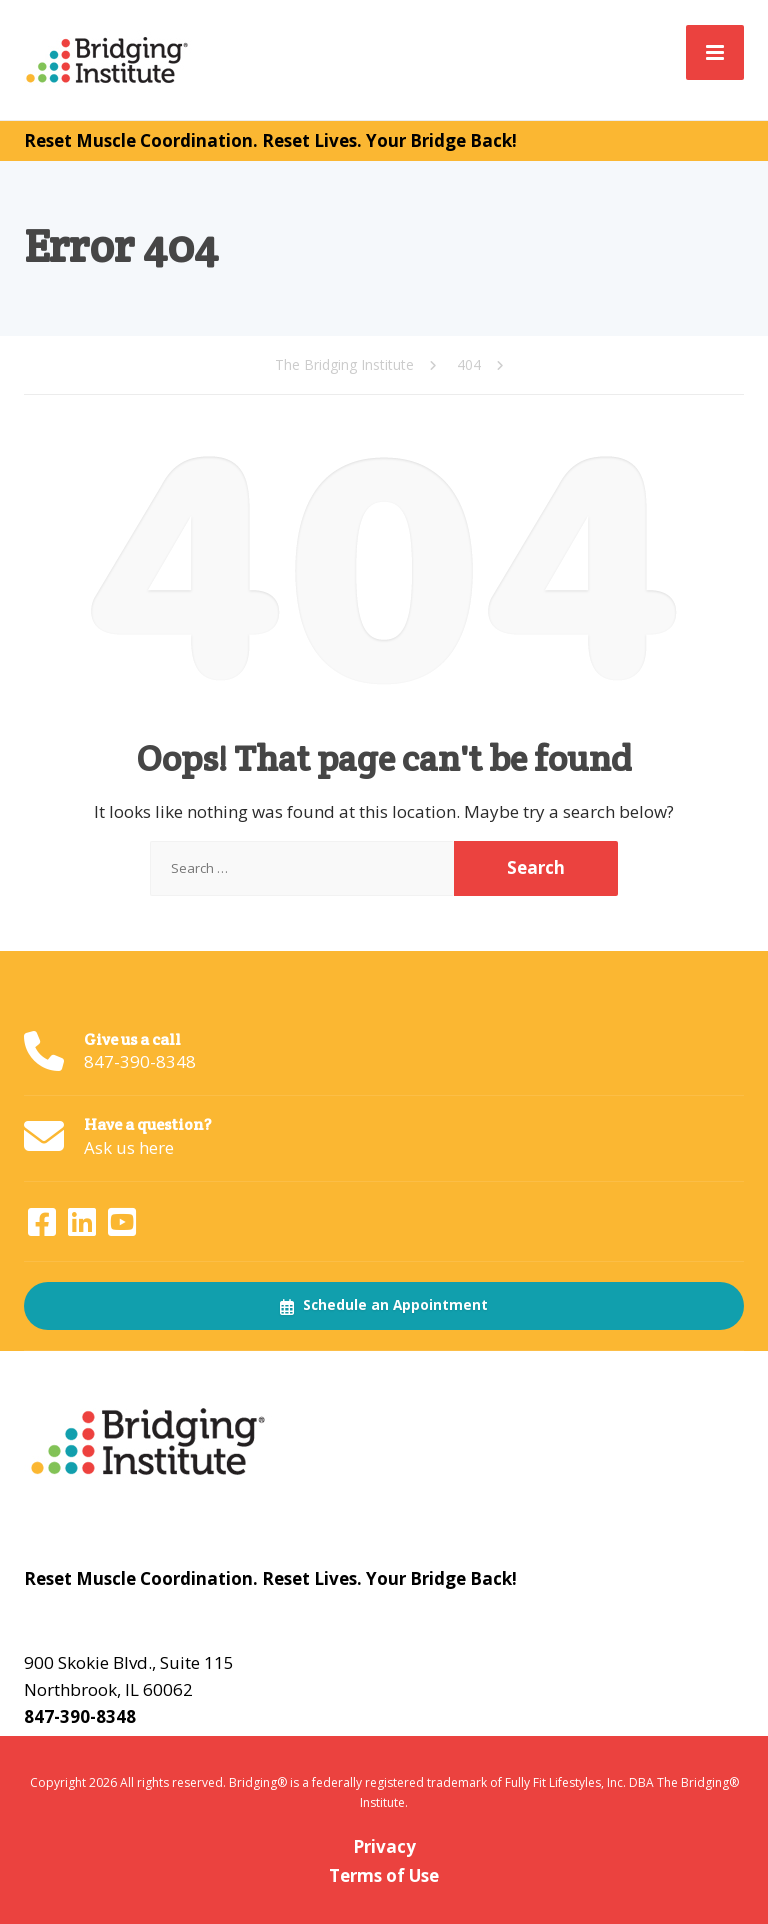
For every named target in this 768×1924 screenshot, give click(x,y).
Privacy (384, 1846)
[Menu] (715, 52)
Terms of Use (384, 1875)
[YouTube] (122, 1227)
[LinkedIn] (84, 1227)
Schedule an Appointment (384, 1305)
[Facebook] (44, 1227)
